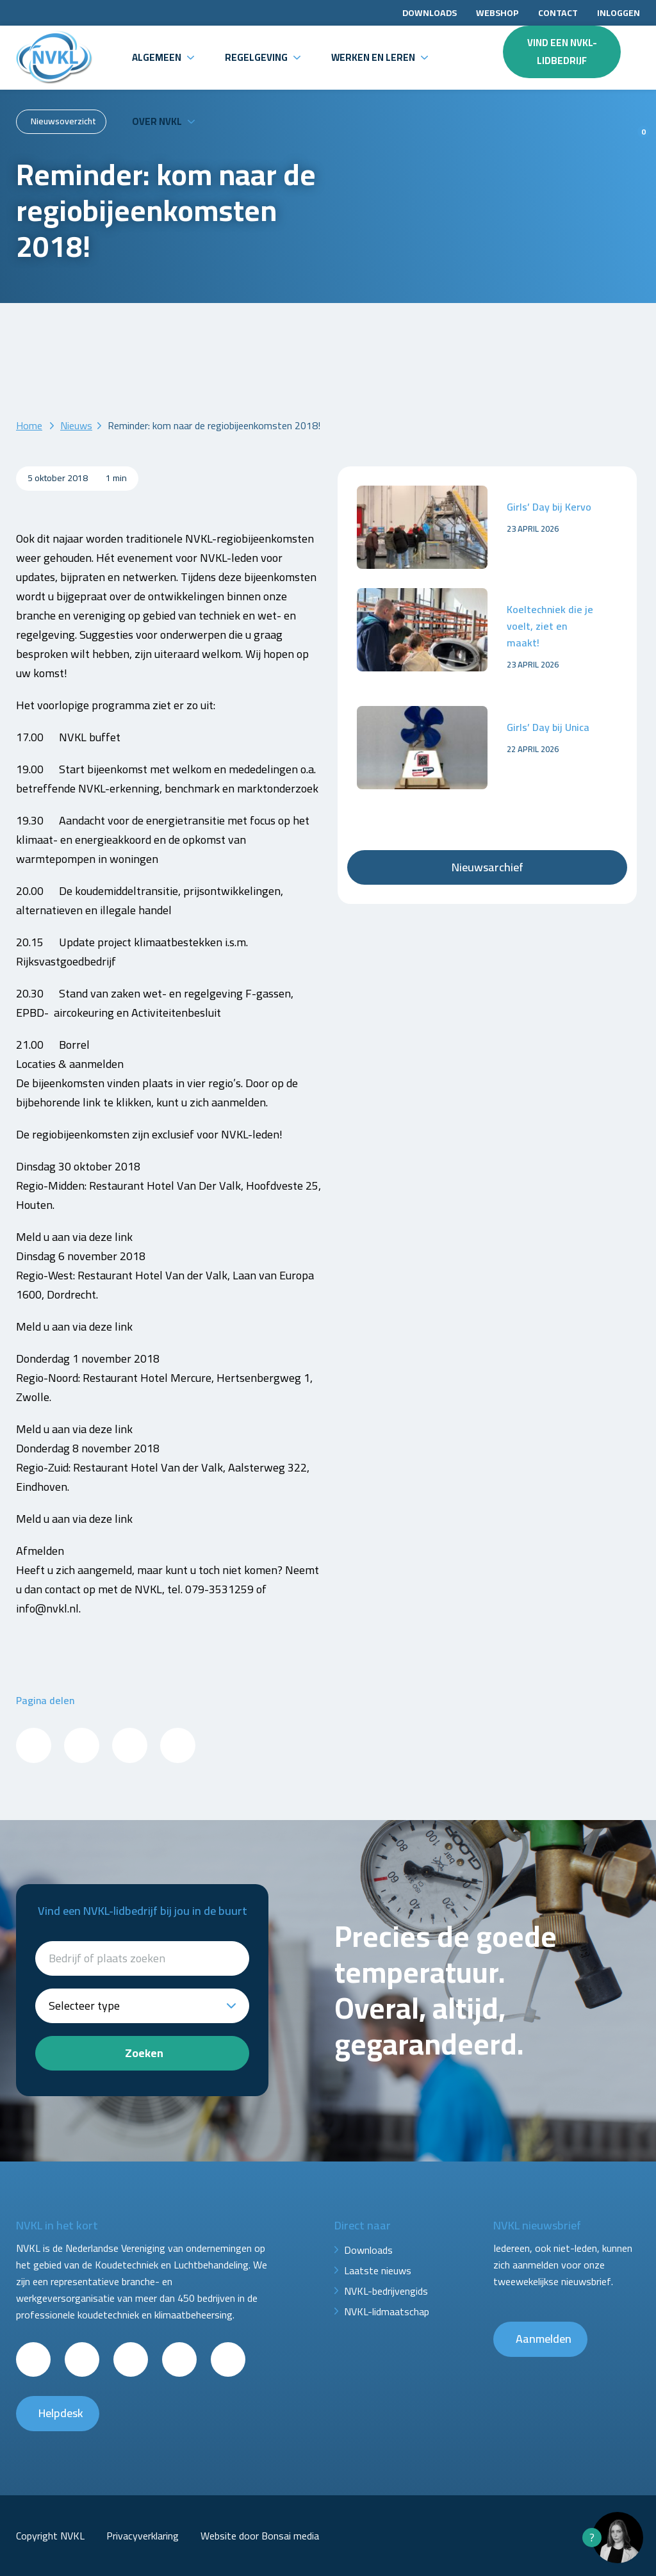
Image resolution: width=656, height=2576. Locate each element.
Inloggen (618, 12)
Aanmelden (543, 2338)
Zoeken (144, 2052)
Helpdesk (60, 2413)
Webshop (497, 12)
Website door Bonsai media (260, 2535)
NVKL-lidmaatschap (386, 2311)
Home (29, 425)
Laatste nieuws (377, 2270)
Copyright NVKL (50, 2535)
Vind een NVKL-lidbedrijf (562, 51)
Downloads (429, 12)
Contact (558, 12)
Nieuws (76, 425)
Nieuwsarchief (487, 867)
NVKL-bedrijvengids (386, 2291)
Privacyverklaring (142, 2535)
